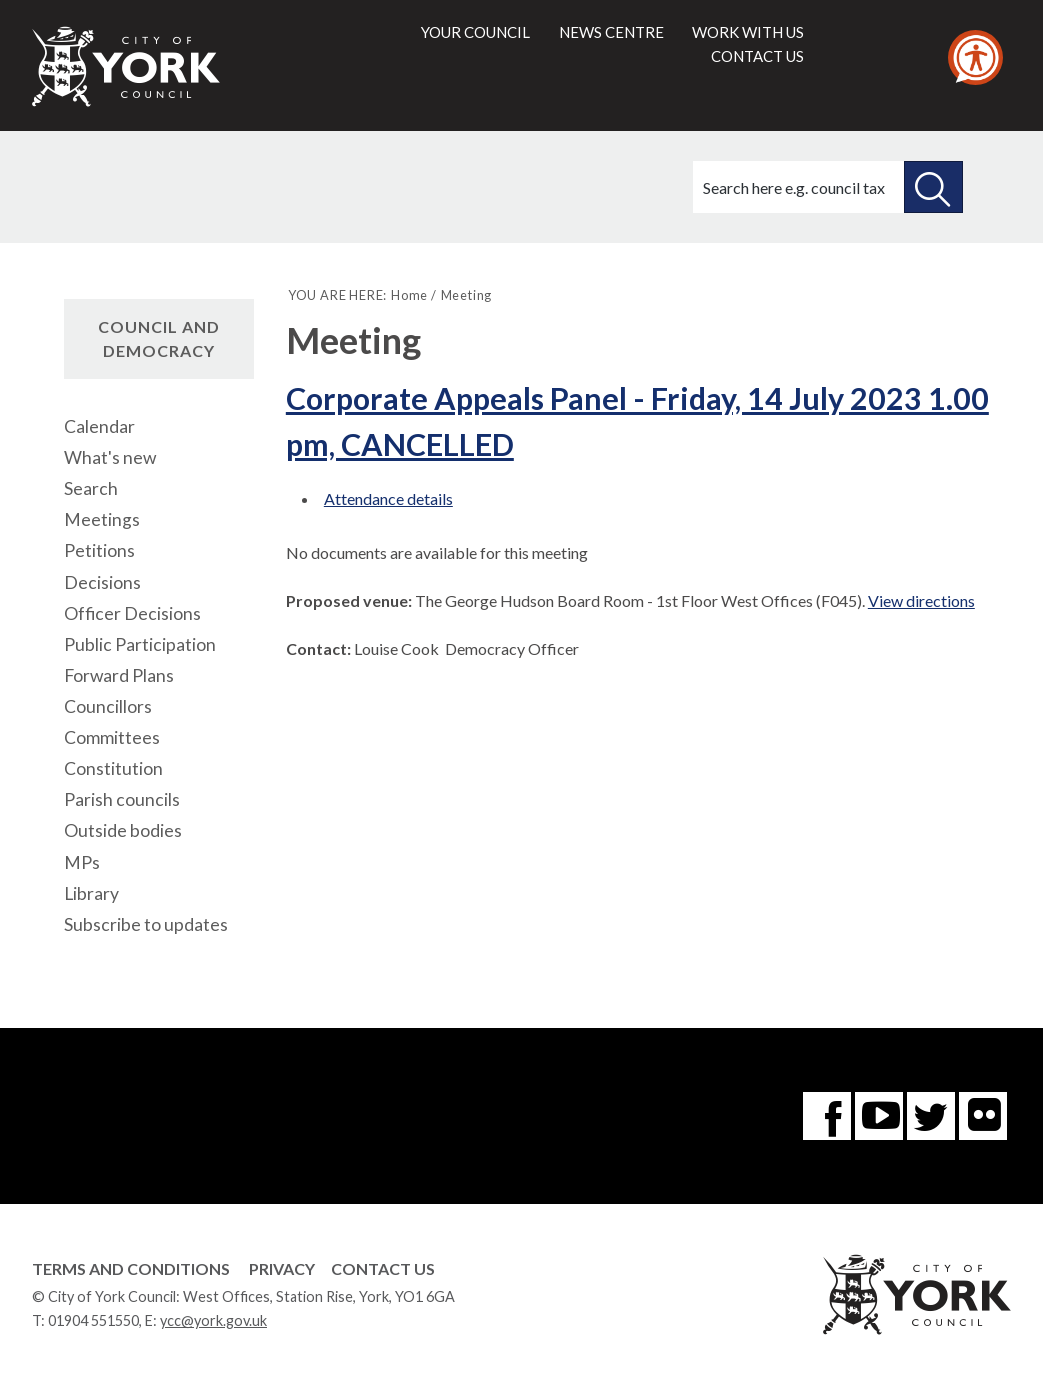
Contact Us (383, 1268)
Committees (112, 737)
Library (91, 893)
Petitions (99, 550)
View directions (921, 600)
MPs (82, 862)
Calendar (99, 426)
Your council (475, 32)
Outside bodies (123, 830)
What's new (110, 457)
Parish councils (122, 799)
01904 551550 (93, 1320)
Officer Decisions (132, 613)
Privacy (282, 1268)
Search (91, 488)
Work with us (748, 32)
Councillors (108, 706)
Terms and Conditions (131, 1268)
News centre (611, 32)
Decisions (102, 582)
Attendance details (388, 498)
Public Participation (140, 644)
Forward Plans (119, 675)
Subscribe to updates (146, 924)
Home (409, 295)
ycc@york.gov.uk (213, 1320)
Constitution (113, 768)
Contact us (757, 56)
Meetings (102, 519)
